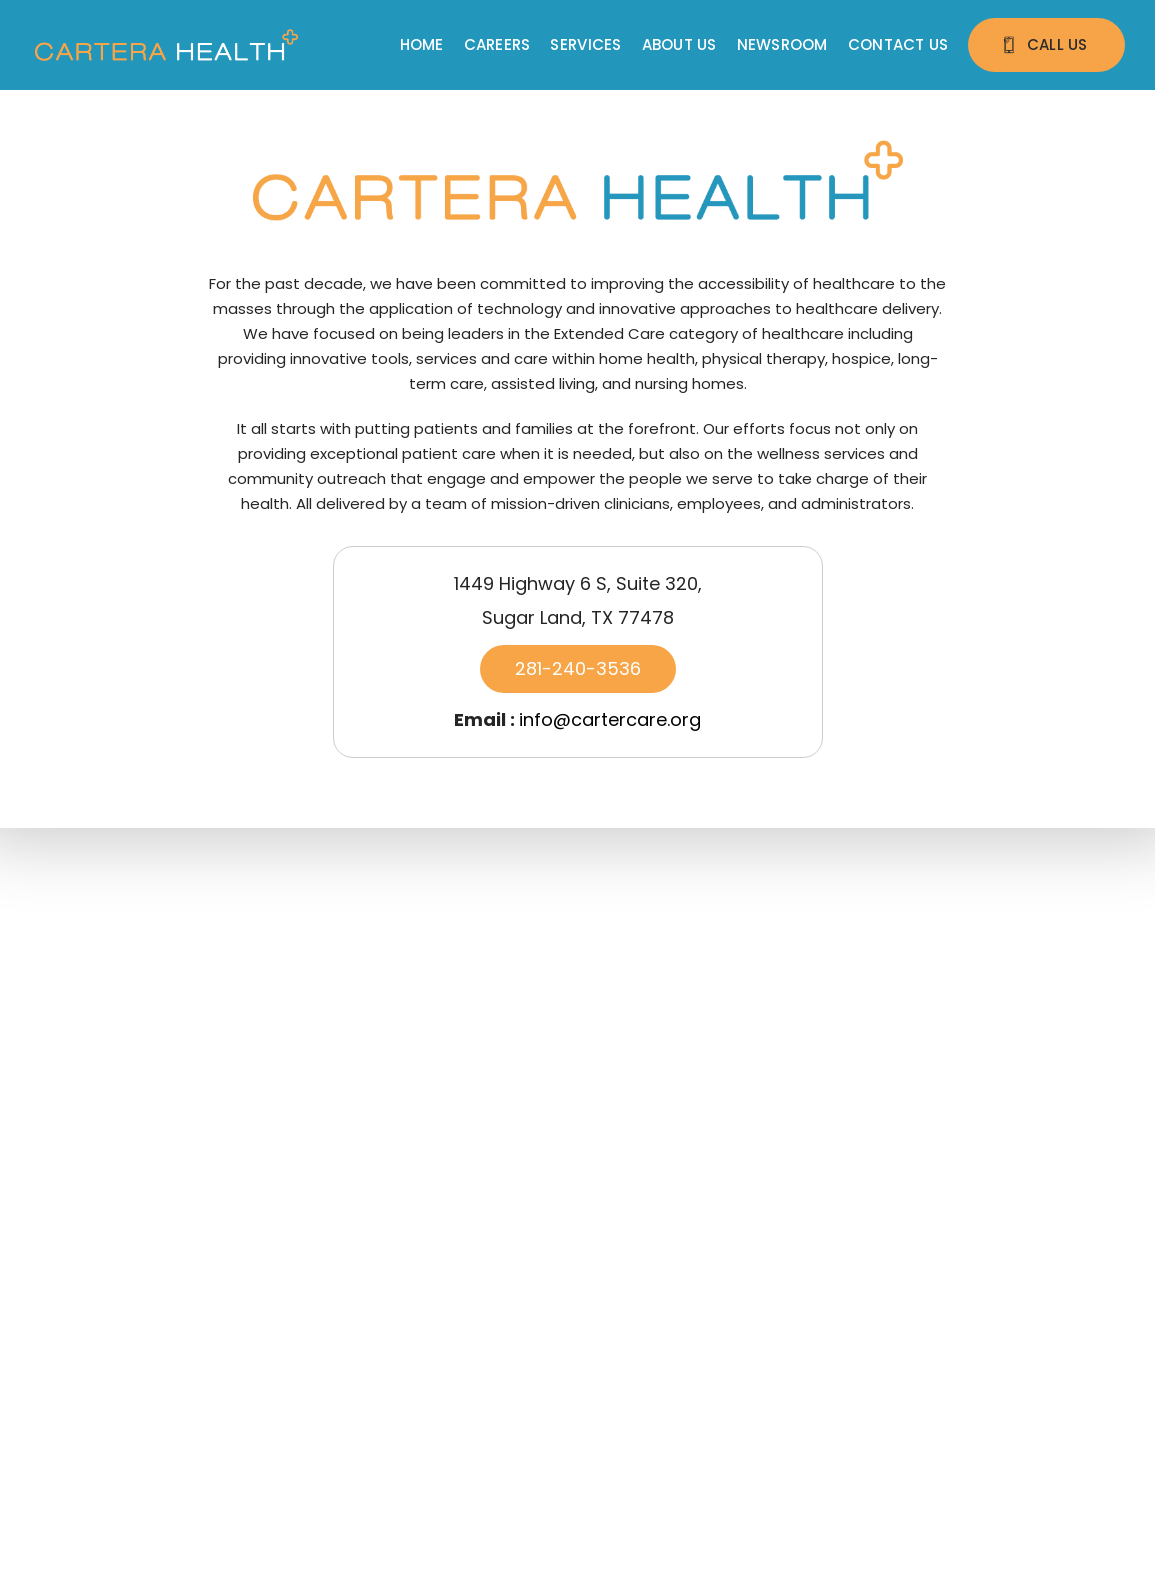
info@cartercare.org (610, 719)
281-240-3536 (578, 668)
